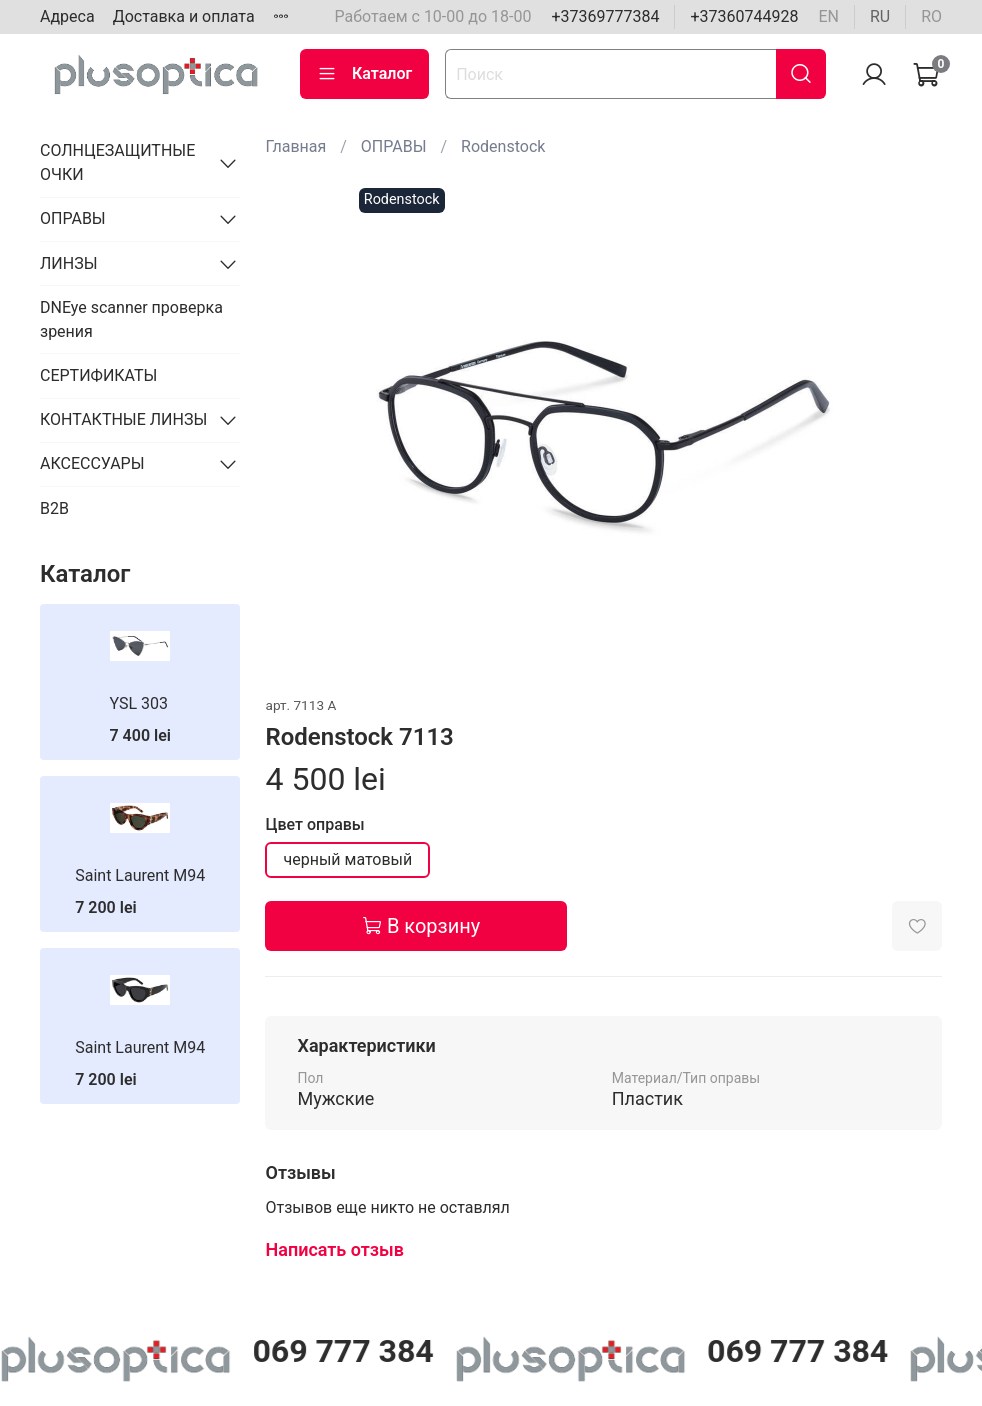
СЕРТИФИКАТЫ (98, 375)
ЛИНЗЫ (69, 263)
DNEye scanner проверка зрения (131, 319)
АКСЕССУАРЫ (92, 463)
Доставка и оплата (184, 16)
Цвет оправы (314, 824)
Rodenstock (503, 146)
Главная (295, 146)
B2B (54, 508)
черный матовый (347, 859)
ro (931, 16)
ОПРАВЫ (394, 146)
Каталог (364, 74)
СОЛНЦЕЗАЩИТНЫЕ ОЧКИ (117, 162)
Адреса (67, 16)
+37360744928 (744, 16)
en (828, 16)
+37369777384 (605, 16)
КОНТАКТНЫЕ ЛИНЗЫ (123, 419)
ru (880, 16)
